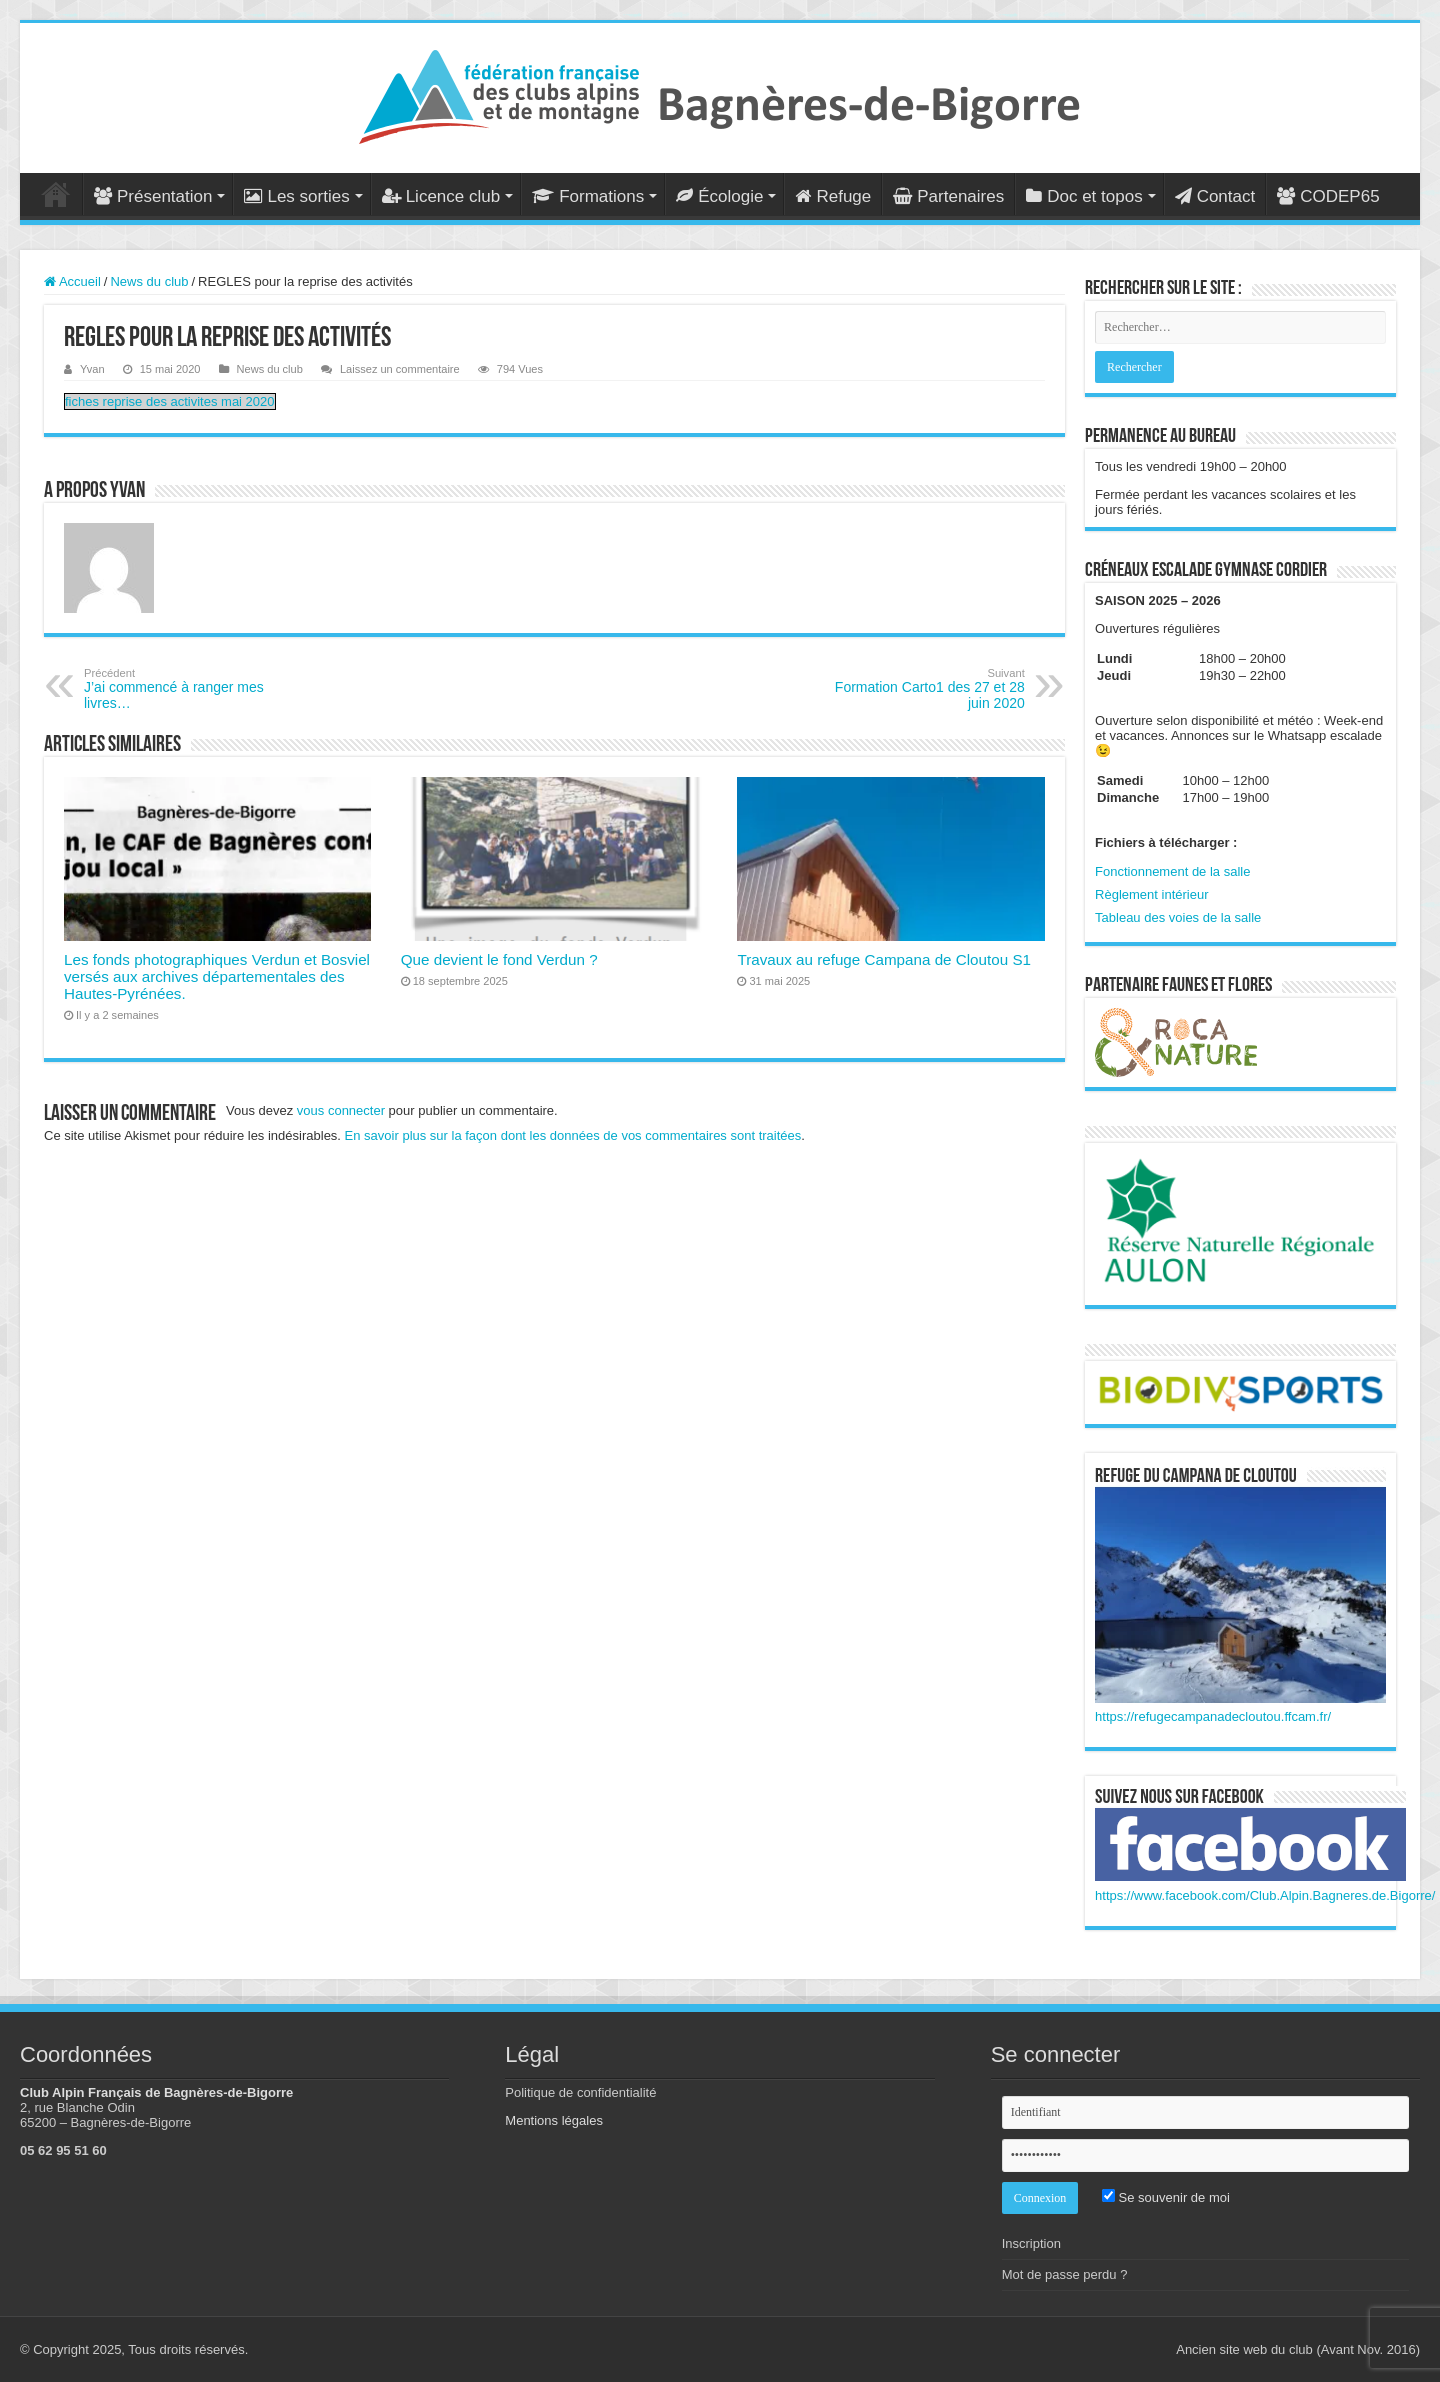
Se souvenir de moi (1166, 2197)
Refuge (833, 196)
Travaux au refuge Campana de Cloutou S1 (884, 959)
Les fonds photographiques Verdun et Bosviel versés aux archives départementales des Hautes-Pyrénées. (217, 976)
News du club (149, 281)
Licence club (441, 196)
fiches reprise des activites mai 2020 (170, 401)
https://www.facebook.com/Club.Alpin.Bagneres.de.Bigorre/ (1265, 1895)
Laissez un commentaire (400, 369)
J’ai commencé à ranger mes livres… (186, 689)
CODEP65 (1328, 196)
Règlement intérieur (1151, 894)
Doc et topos (1084, 196)
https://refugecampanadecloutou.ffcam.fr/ (1213, 1716)
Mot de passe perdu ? (1065, 2274)
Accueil (56, 194)
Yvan (92, 369)
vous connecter (341, 1110)
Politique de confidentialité (580, 2092)
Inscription (1031, 2243)
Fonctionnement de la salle (1172, 871)
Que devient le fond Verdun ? (499, 959)
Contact (1215, 196)
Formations (588, 196)
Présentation (153, 196)
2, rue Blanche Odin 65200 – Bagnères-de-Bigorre (105, 2115)
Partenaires (948, 196)
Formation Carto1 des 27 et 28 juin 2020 (922, 689)
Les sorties (296, 196)
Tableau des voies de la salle (1178, 917)
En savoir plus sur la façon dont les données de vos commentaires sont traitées (573, 1135)
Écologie (719, 196)
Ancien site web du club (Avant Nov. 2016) (1298, 2349)
